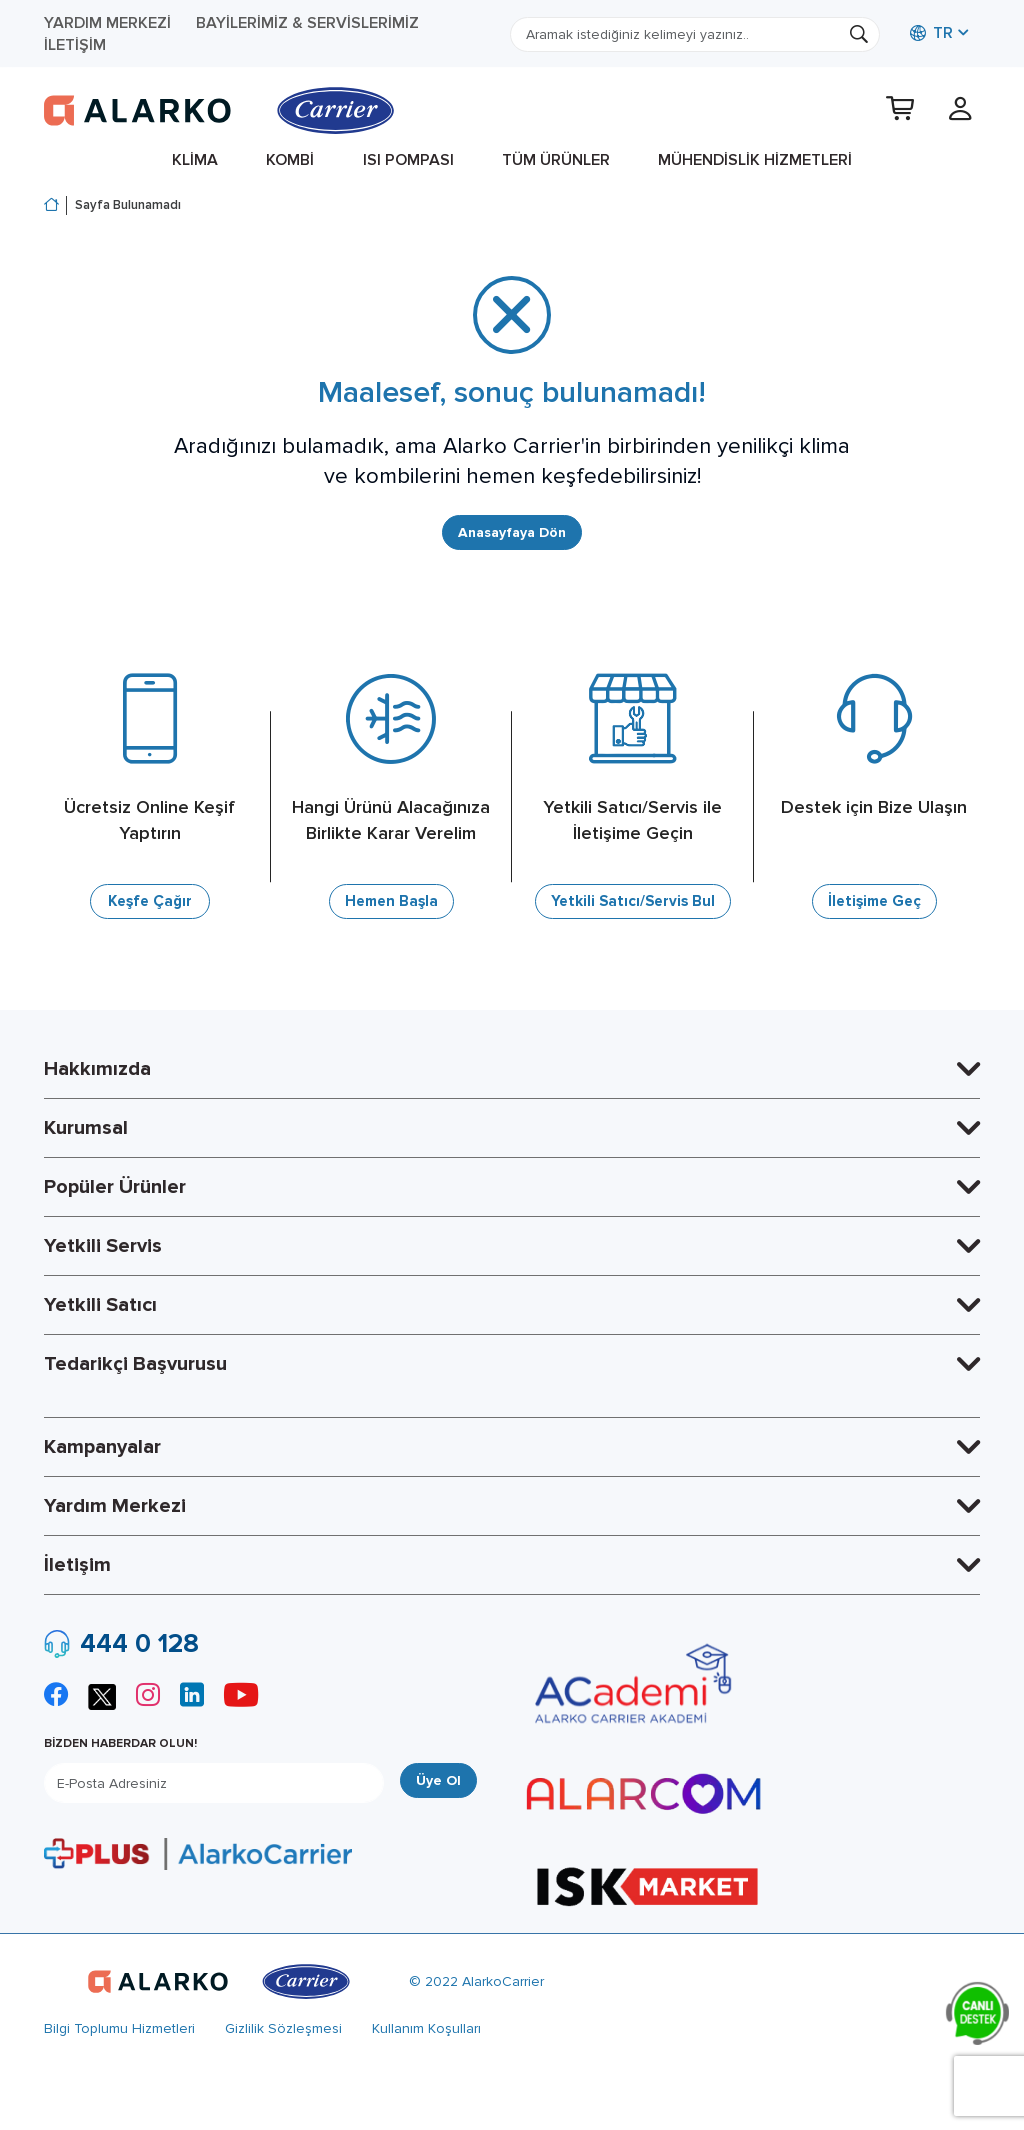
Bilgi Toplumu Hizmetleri (119, 2029)
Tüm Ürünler (556, 160)
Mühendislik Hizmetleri (755, 160)
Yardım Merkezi (107, 23)
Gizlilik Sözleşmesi (283, 2029)
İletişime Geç (874, 903)
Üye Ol (438, 1781)
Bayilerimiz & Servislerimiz (307, 23)
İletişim (75, 45)
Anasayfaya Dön (512, 533)
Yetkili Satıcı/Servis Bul (632, 903)
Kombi (290, 160)
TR (931, 33)
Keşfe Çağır (150, 903)
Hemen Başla (391, 903)
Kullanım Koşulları (426, 2029)
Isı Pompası (408, 160)
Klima (195, 160)
